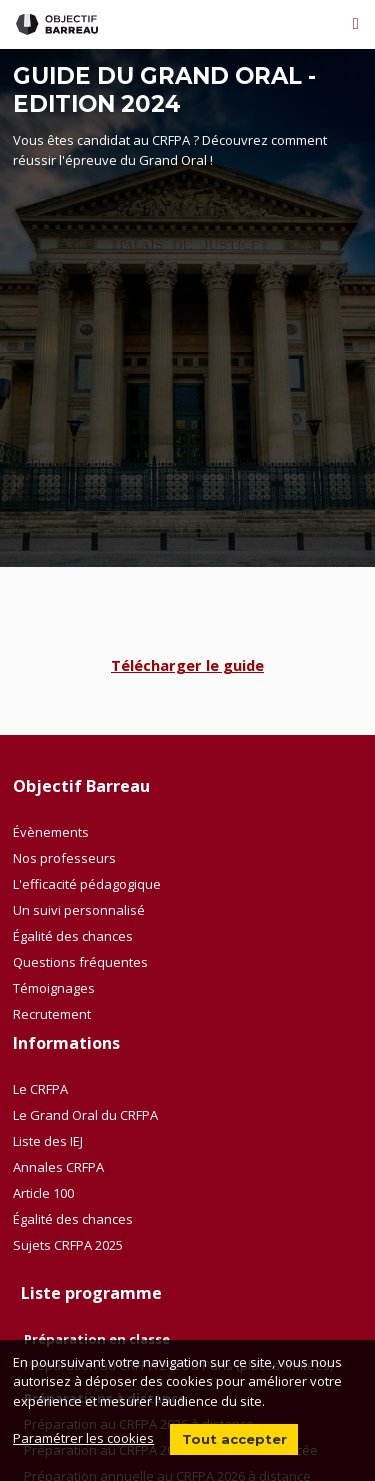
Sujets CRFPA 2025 (68, 1245)
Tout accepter (234, 1439)
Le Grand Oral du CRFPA (85, 1115)
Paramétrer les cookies (83, 1438)
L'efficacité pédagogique (87, 884)
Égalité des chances (73, 936)
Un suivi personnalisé (79, 910)
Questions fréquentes (80, 962)
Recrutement (52, 1014)
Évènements (51, 832)
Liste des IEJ (48, 1141)
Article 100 (43, 1193)
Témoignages (54, 988)
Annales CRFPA (58, 1167)
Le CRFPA (40, 1089)
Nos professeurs (64, 858)
